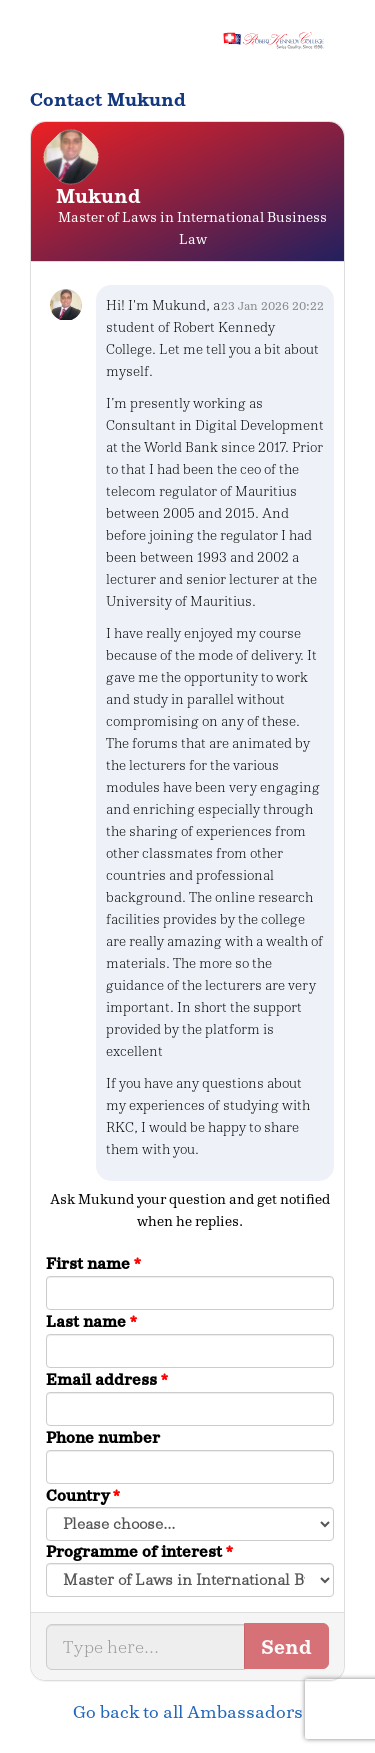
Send (286, 1647)
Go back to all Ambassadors (188, 1712)
